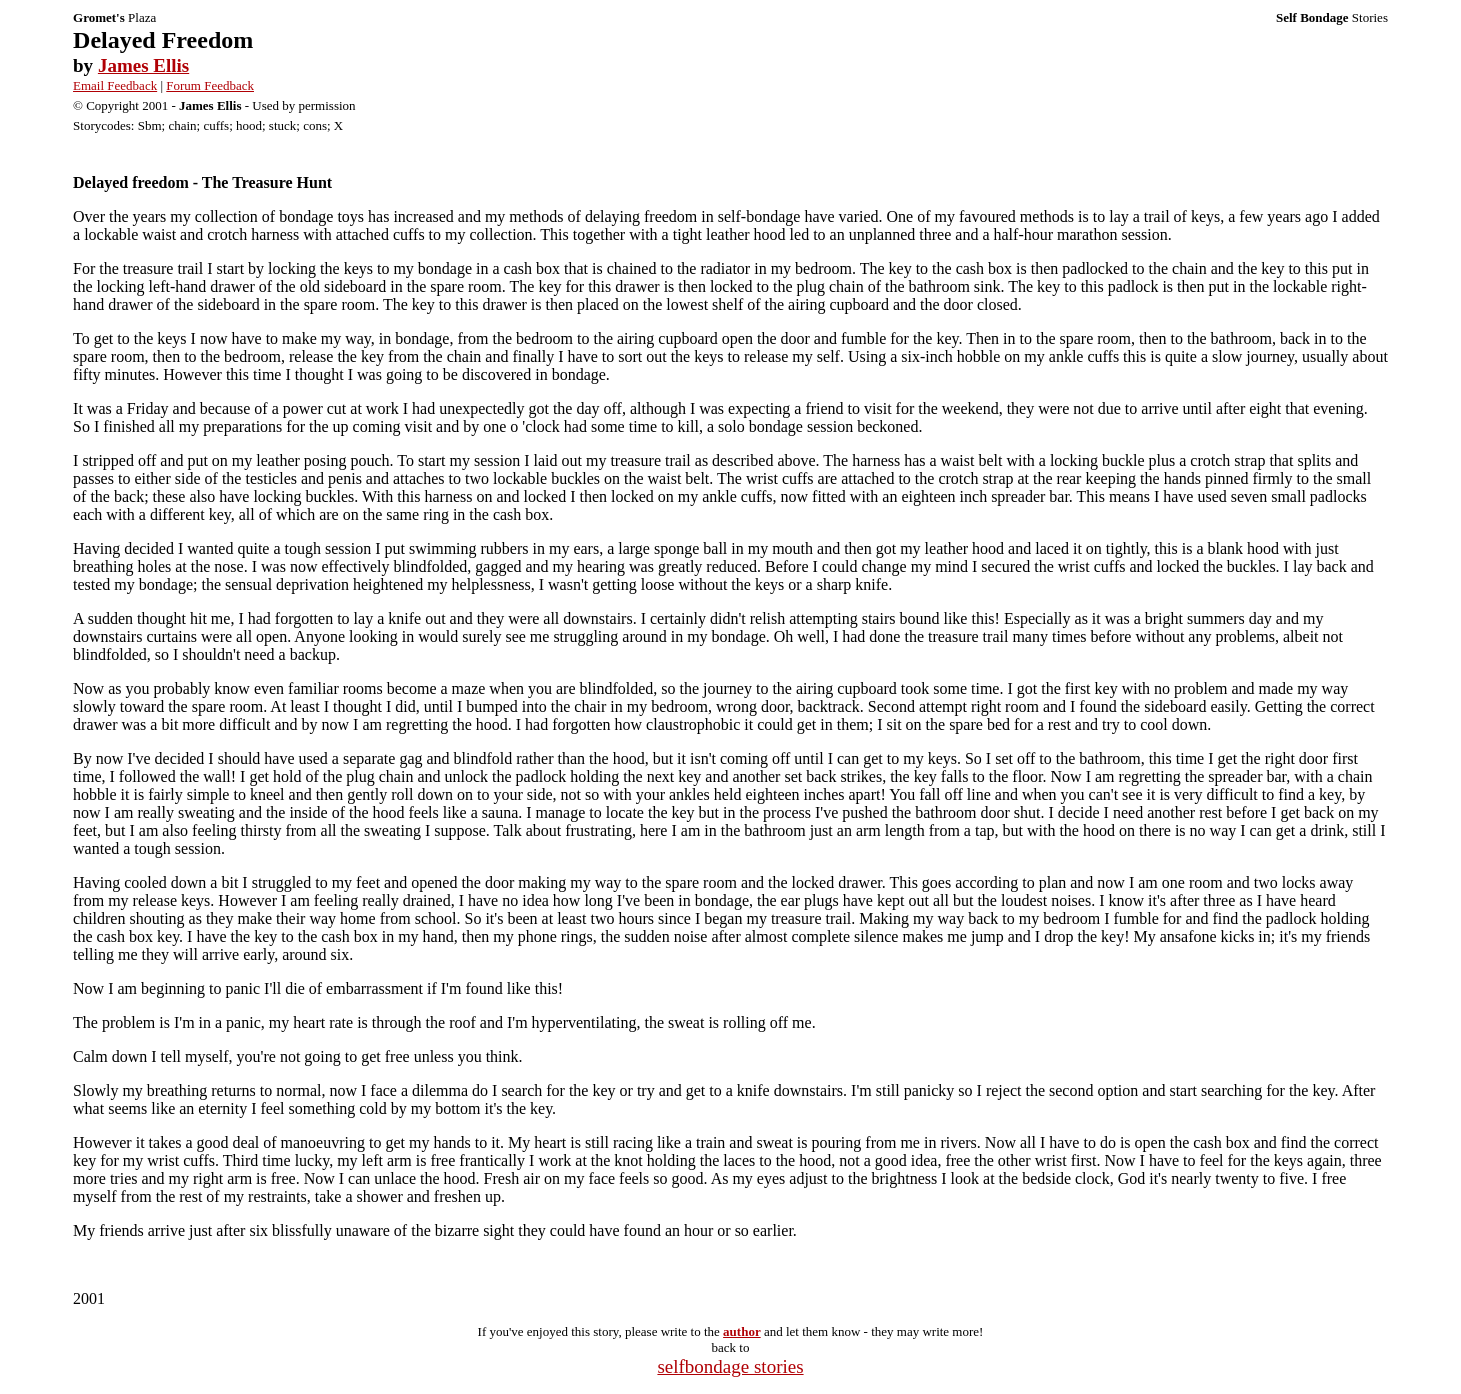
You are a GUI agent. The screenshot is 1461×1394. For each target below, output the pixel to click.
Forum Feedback (210, 85)
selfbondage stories (730, 1366)
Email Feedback (115, 85)
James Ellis (143, 65)
